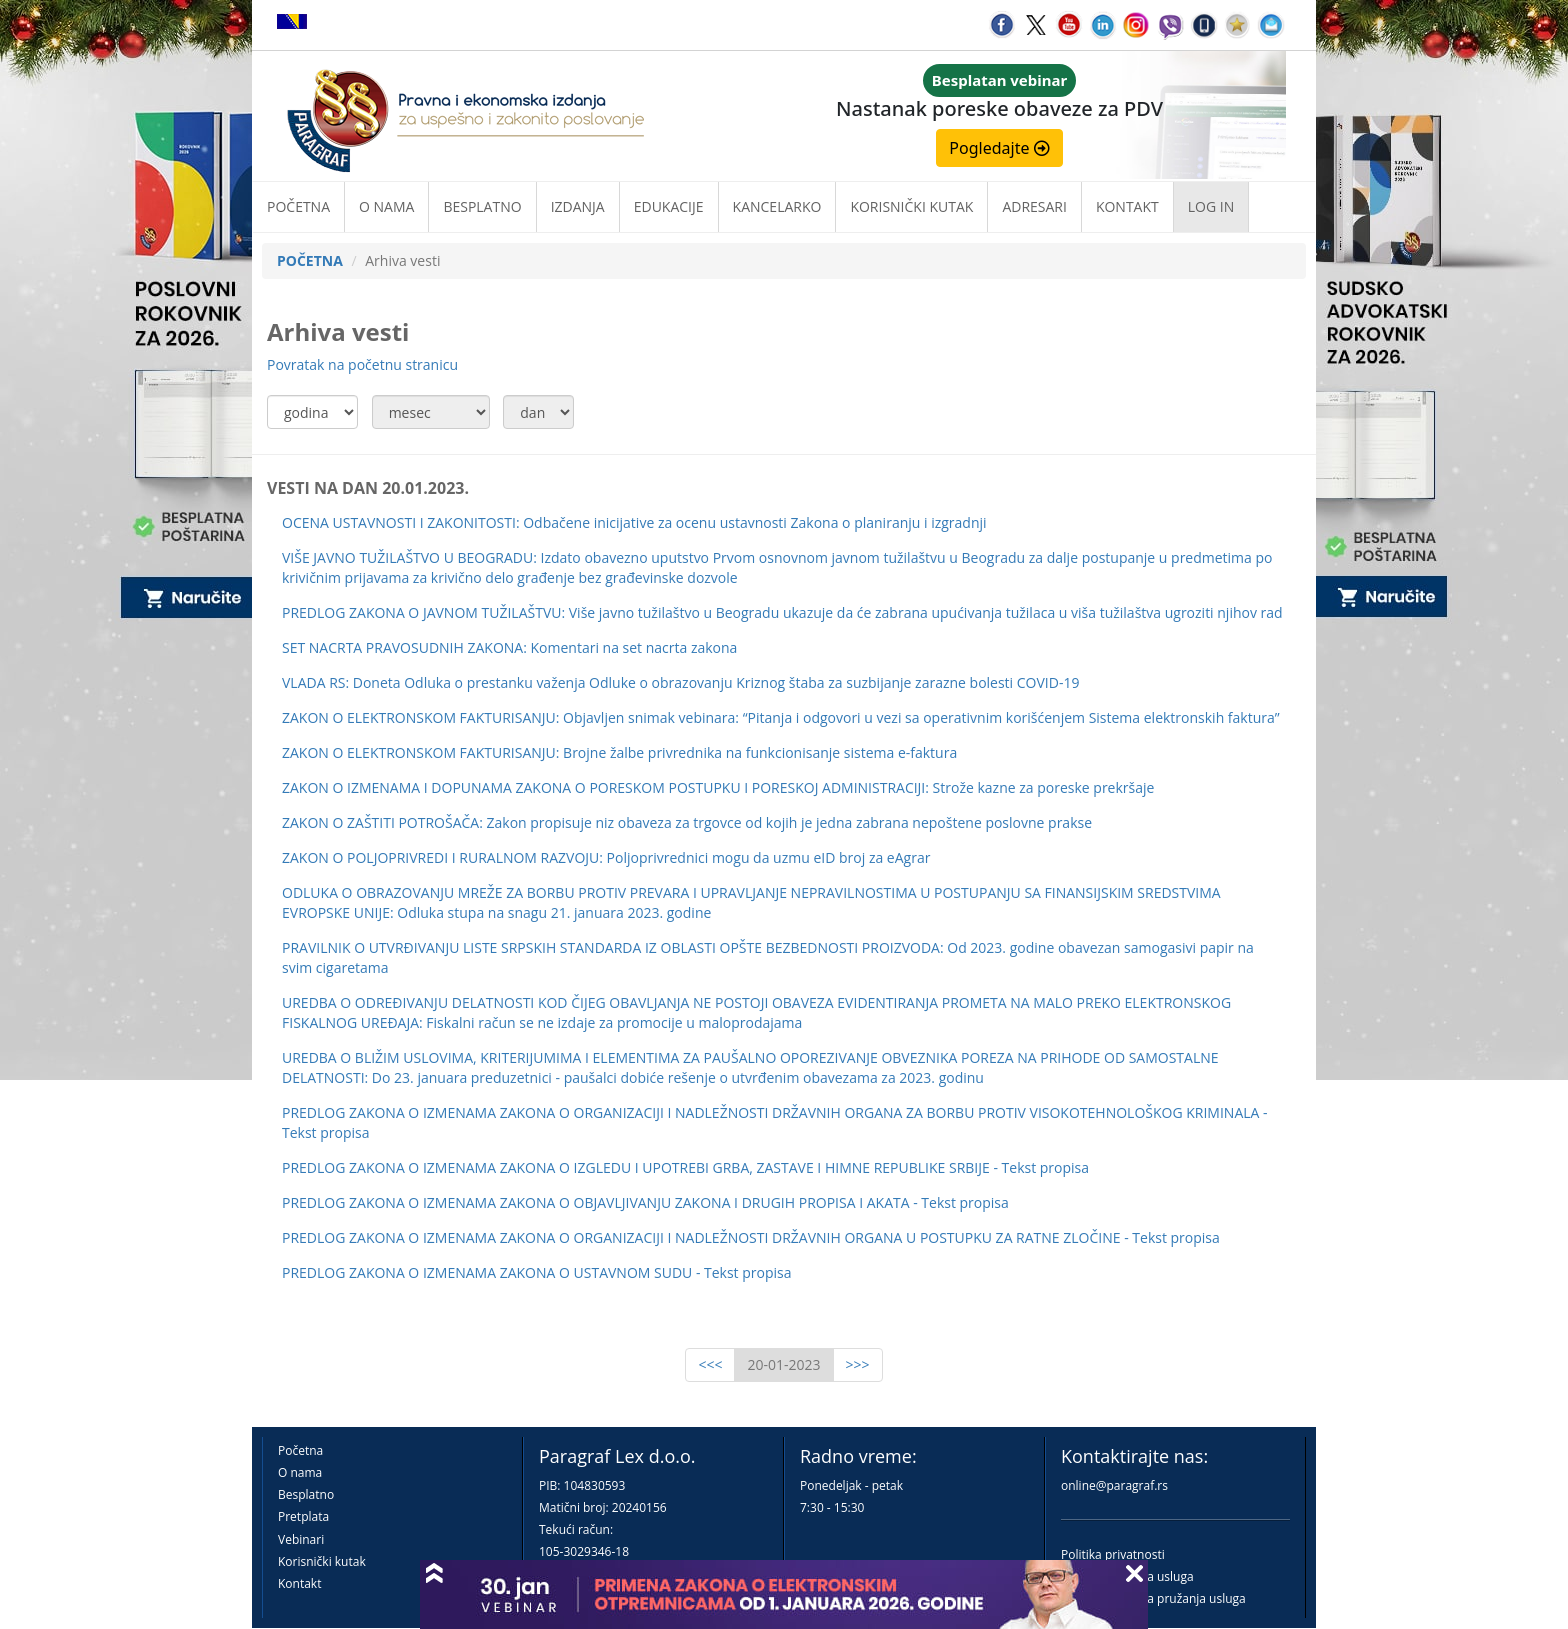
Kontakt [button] (1127, 206)
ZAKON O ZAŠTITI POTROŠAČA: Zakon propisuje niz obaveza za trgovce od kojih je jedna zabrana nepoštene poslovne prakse (687, 822)
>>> (858, 1364)
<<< (710, 1364)
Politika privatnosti (1113, 1554)
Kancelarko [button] (777, 206)
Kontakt (299, 1583)
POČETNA (310, 260)
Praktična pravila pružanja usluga (1153, 1598)
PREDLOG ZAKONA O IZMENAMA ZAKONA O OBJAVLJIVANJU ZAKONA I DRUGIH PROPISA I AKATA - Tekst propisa (645, 1202)
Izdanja (578, 206)
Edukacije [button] (669, 206)
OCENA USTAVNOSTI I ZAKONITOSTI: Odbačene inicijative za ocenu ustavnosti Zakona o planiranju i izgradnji (634, 522)
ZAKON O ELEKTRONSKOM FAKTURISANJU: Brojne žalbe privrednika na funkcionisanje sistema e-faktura (619, 752)
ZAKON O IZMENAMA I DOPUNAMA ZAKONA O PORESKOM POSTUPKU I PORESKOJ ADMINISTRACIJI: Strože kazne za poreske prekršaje (718, 787)
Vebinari (301, 1539)
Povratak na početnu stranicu (362, 364)
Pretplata (303, 1516)
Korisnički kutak (322, 1561)
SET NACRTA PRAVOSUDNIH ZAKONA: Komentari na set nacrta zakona (509, 647)
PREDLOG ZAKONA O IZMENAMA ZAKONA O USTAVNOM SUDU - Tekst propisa (537, 1272)
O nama (386, 206)
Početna (298, 206)
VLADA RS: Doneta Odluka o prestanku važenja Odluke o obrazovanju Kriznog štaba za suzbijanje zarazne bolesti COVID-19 (680, 682)
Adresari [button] (1034, 206)
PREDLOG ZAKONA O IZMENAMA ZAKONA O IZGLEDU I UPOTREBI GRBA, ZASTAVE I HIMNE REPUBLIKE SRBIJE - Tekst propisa (685, 1167)
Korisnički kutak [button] (911, 206)
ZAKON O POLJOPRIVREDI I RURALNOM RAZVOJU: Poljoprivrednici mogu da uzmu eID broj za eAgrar (606, 857)
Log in (1211, 206)
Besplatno (482, 206)
